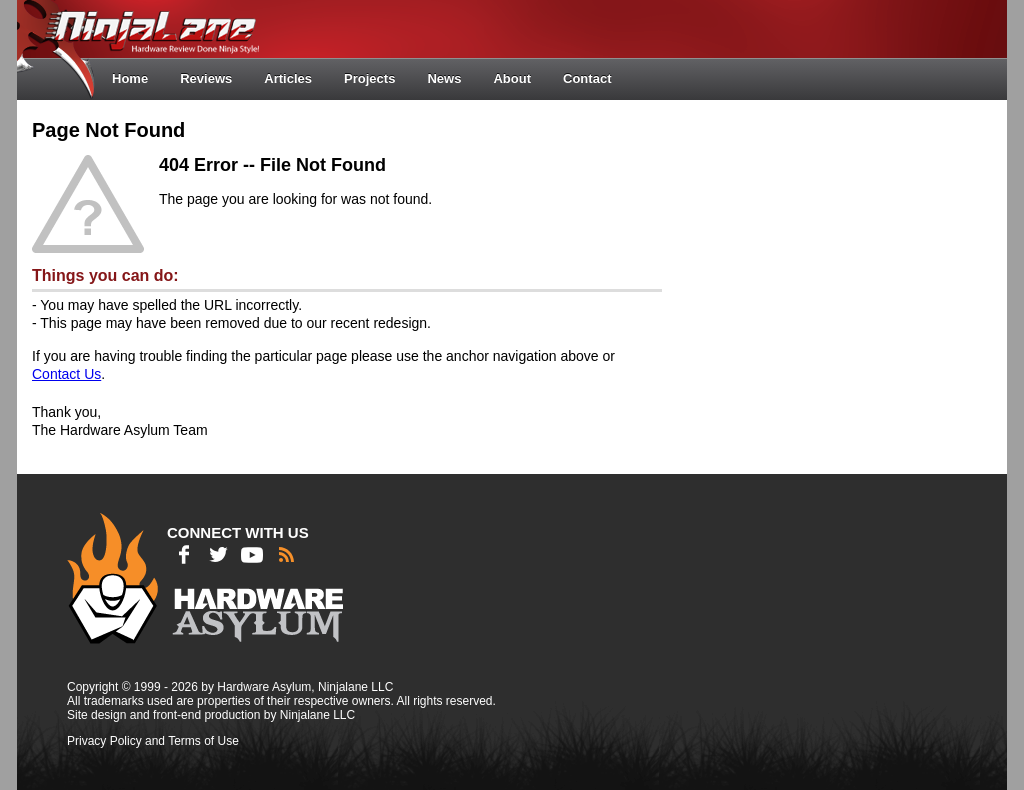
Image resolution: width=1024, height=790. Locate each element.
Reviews (206, 78)
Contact (587, 78)
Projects (369, 78)
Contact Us (66, 374)
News (444, 78)
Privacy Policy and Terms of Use (153, 741)
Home (130, 78)
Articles (288, 78)
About (512, 78)
